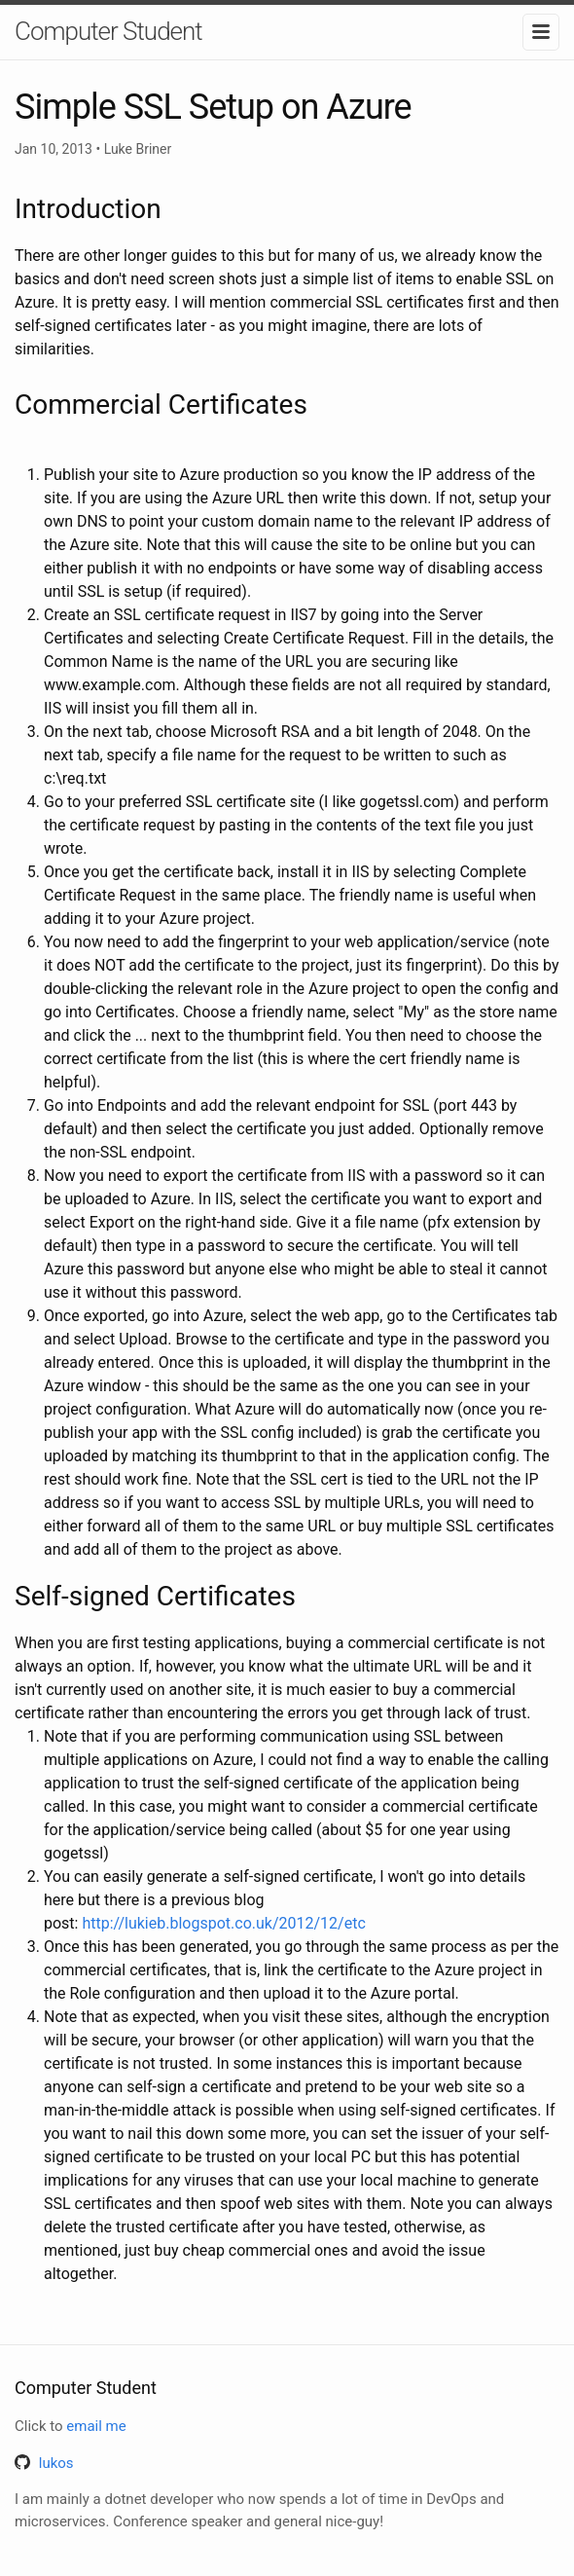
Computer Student (108, 31)
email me (96, 2426)
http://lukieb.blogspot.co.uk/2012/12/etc (223, 1923)
